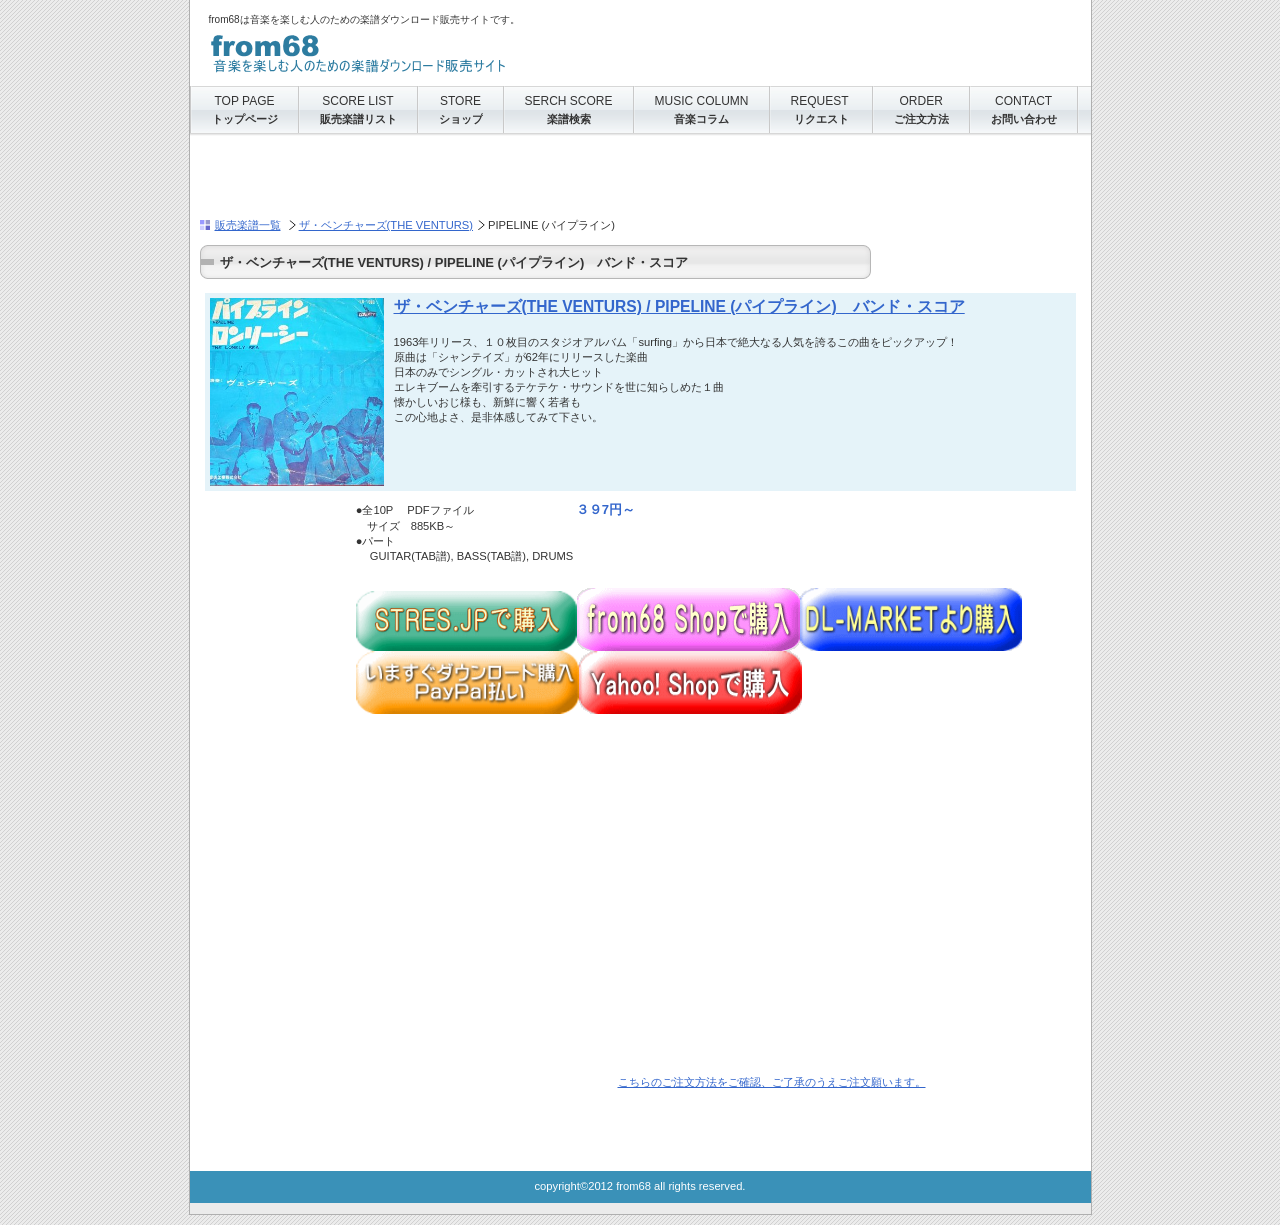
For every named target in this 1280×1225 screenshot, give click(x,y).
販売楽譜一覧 (248, 225)
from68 (409, 49)
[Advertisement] (434, 176)
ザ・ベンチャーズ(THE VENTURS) (386, 225)
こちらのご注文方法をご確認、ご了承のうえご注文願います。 (772, 1082)
